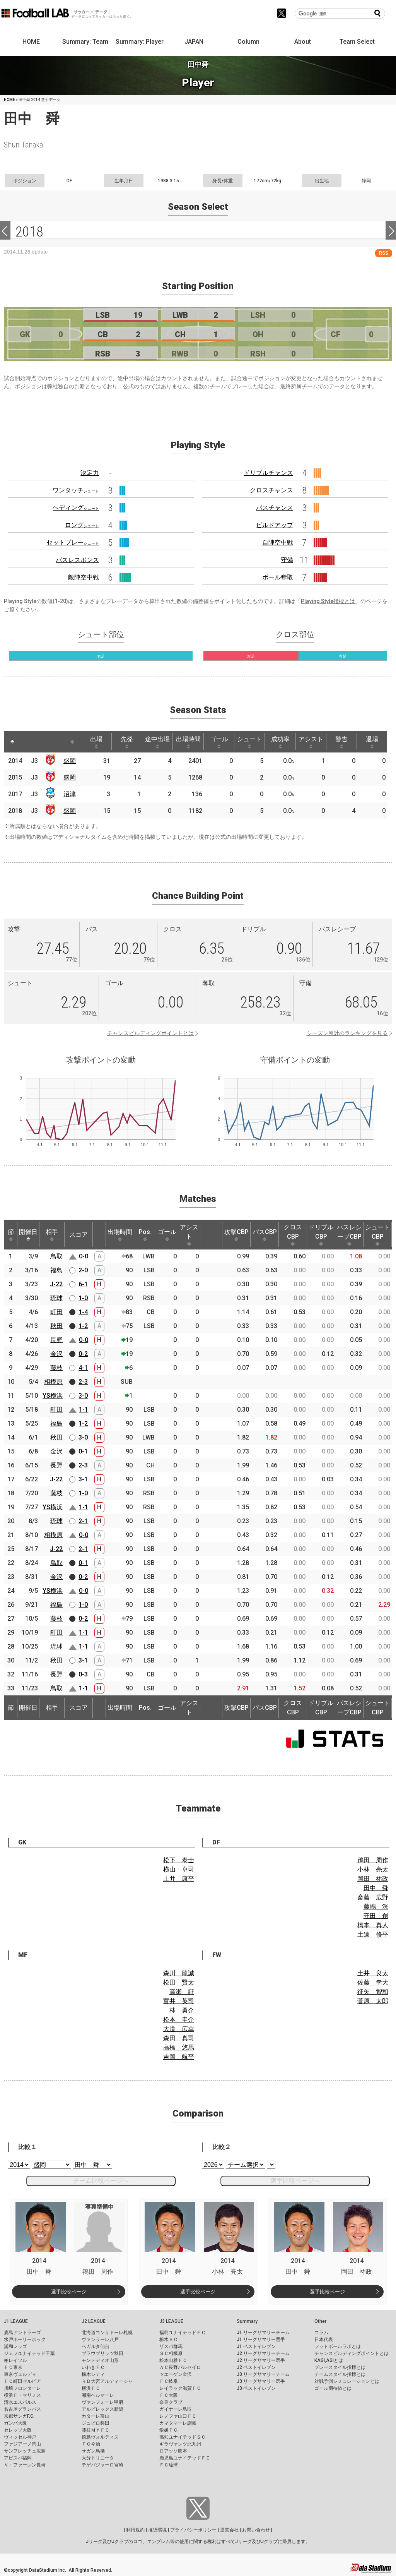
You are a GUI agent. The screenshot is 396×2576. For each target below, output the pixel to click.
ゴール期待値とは (333, 2388)
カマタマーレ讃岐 (177, 2423)
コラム (321, 2332)
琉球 (56, 1298)
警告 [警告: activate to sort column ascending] (346, 742)
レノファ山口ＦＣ (177, 2416)
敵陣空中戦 (83, 577)
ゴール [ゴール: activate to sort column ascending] (221, 742)
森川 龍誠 (178, 1973)
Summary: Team (85, 41)
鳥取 (56, 1256)
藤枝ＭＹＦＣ (95, 2430)
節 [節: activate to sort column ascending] (11, 1234)
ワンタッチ (76, 490)
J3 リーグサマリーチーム (263, 2374)
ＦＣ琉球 (168, 2465)
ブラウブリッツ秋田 (102, 2353)
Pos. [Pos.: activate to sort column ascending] (145, 1234)
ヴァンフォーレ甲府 (102, 2402)
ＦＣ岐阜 (168, 2381)
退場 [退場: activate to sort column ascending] (376, 742)
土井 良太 (372, 1973)
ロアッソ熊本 (173, 2451)
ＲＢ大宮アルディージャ (107, 2381)
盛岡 (70, 760)
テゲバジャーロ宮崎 (102, 2465)
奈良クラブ (171, 2402)
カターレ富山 (95, 2416)
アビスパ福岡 (18, 2458)
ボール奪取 (277, 577)
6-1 (83, 1284)
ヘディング (76, 507)
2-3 (83, 1381)
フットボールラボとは (337, 2346)
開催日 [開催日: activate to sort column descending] (28, 1234)
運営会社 (229, 2530)
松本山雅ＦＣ (173, 2360)
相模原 (53, 1381)
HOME (31, 41)
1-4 (83, 1312)
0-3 (83, 1674)
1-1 (83, 1409)
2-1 (83, 1521)
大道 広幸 (178, 2029)
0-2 (83, 1353)
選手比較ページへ (295, 2180)
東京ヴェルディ (20, 2374)
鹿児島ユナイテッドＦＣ (184, 2458)
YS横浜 (53, 1395)
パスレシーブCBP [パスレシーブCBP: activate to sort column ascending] (349, 1235)
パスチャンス (274, 507)
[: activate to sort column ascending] (27, 741)
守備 (287, 560)
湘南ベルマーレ (98, 2395)
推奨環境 (157, 2530)
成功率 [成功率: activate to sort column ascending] (283, 742)
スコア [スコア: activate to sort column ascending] (78, 1234)
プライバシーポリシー (193, 2530)
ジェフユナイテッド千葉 (29, 2353)
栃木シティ (93, 2374)
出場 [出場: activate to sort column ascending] (97, 742)
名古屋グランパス (22, 2409)
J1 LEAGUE (16, 2321)
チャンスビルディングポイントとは (150, 1033)
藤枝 (56, 1367)
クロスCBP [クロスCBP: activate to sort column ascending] (292, 1235)
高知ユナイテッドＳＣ (182, 2437)
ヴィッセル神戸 (20, 2437)
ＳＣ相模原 (171, 2353)
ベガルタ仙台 (95, 2346)
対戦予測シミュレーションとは (346, 2381)
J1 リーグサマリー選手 (261, 2339)
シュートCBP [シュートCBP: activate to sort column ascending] (377, 1235)
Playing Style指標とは (328, 601)
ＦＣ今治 (91, 2444)
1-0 (83, 1298)
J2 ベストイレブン (256, 2367)
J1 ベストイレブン (256, 2346)
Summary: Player (140, 41)
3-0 (83, 1395)
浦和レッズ (15, 2346)
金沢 (56, 1353)
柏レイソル (15, 2360)
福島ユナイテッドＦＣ (182, 2332)
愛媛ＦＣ (168, 2430)
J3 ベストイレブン (256, 2388)
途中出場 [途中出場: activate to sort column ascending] (159, 742)
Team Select (357, 41)
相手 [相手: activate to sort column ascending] (52, 1234)
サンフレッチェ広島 (25, 2451)
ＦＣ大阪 (168, 2395)
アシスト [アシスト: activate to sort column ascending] (314, 742)
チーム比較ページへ (101, 2180)
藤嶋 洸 (376, 1906)
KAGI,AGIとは (328, 2360)
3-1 (83, 1479)
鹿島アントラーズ (22, 2332)
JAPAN (193, 41)
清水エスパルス (20, 2402)
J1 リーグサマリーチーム (263, 2332)
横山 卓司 (178, 1869)
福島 (56, 1270)
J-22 (56, 1284)
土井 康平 (178, 1878)
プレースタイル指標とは (339, 2367)
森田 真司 (178, 2038)
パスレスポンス (77, 560)
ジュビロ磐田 (95, 2423)
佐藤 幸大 (372, 1982)
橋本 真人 (372, 1925)
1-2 (83, 1326)
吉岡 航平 (178, 2056)
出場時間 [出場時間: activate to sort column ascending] (190, 742)
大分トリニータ (98, 2458)
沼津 (70, 794)
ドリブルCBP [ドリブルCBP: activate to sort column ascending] (321, 1235)
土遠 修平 (372, 1934)
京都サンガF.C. (19, 2416)
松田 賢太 (178, 1982)
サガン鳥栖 (93, 2451)
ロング (82, 525)
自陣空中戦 (277, 542)
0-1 (83, 1451)
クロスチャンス (271, 490)
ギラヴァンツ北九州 (180, 2444)
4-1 (83, 1367)
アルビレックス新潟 (102, 2409)
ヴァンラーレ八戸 (100, 2339)
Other (320, 2321)
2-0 (83, 1270)
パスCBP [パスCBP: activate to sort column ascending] (265, 1234)
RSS (383, 253)
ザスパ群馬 (171, 2346)
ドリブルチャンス (268, 472)
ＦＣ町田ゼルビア (22, 2381)
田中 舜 (376, 1888)
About (302, 41)
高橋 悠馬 (178, 2047)
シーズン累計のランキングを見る (347, 1033)
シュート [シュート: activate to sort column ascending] (252, 742)
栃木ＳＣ (168, 2339)
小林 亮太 (372, 1869)
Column (248, 41)
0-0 (83, 1256)
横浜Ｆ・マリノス (22, 2395)
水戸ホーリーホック (25, 2339)
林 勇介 (181, 2010)
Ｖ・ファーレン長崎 (25, 2465)
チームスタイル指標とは (339, 2374)
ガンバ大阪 (15, 2423)
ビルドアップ (274, 525)
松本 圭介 (178, 2019)
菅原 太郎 (372, 2001)
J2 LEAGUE (94, 2321)
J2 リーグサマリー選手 (261, 2360)
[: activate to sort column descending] (12, 741)
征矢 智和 (372, 1991)
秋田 (56, 1326)
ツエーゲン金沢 (175, 2374)
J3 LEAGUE (171, 2321)
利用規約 (135, 2530)
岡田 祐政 (372, 1878)
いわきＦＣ (93, 2367)
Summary (247, 2321)
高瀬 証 (181, 1991)
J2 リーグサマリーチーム (263, 2353)
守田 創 (376, 1916)
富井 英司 (178, 2001)
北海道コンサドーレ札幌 (107, 2332)
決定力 (89, 472)
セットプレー (72, 542)
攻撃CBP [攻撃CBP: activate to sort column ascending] (236, 1234)
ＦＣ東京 (13, 2367)
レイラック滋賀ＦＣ (180, 2388)
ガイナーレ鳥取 (175, 2409)
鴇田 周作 (372, 1860)
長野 (56, 1340)
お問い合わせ (256, 2530)
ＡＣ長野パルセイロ (180, 2367)
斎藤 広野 (372, 1897)
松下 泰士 (178, 1860)
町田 (56, 1312)
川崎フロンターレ (22, 2388)
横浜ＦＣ (91, 2388)
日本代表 (323, 2339)
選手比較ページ (68, 2292)
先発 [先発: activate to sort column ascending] (128, 742)
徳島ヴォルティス (100, 2437)
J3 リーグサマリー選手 (261, 2381)
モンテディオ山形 (100, 2360)
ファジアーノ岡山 (22, 2444)
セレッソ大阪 (18, 2430)
